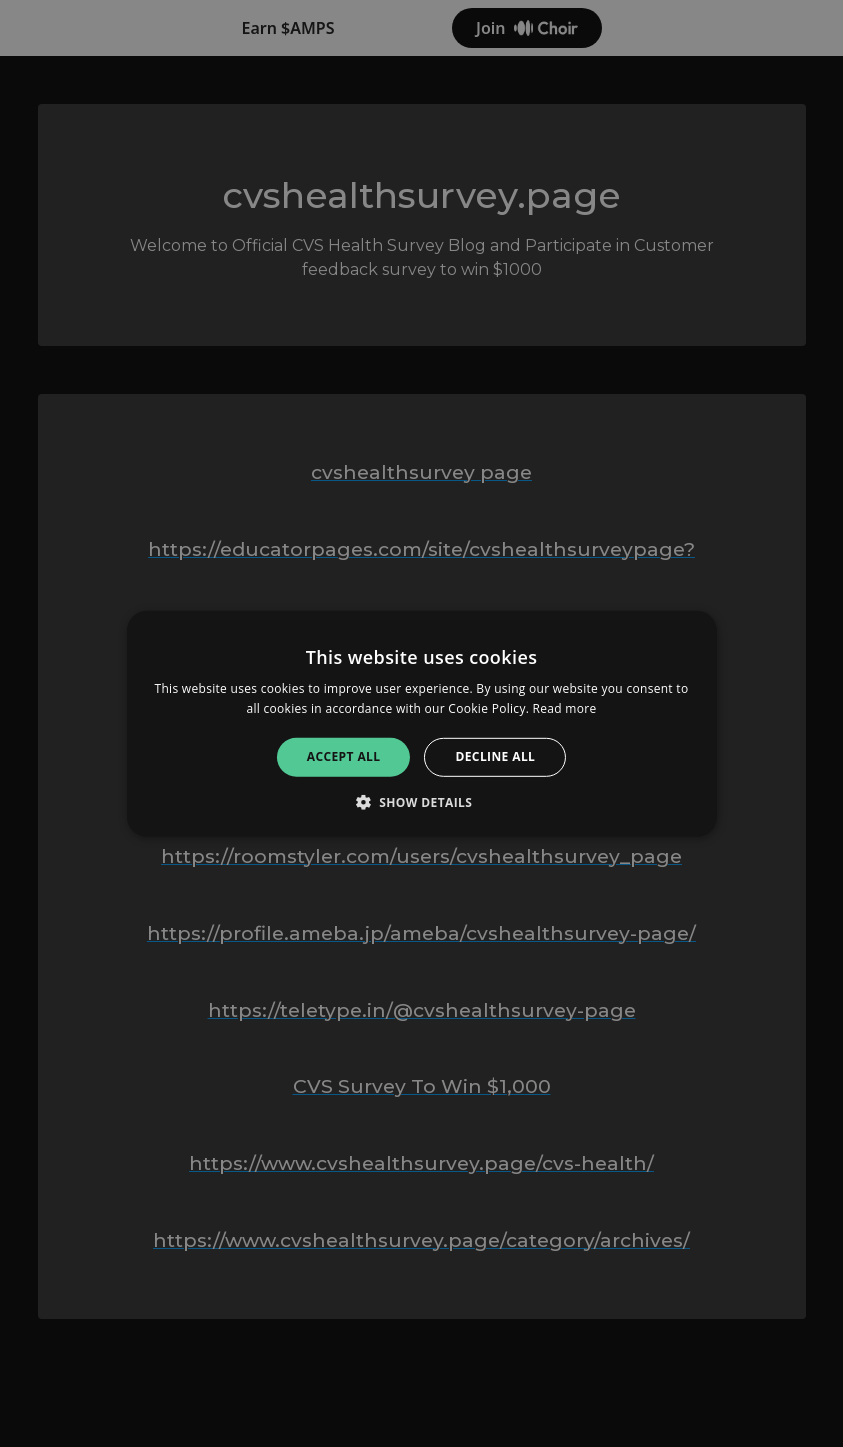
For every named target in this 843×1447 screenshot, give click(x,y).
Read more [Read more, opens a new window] (565, 708)
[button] (422, 802)
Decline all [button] (495, 756)
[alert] (421, 723)
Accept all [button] (344, 756)
